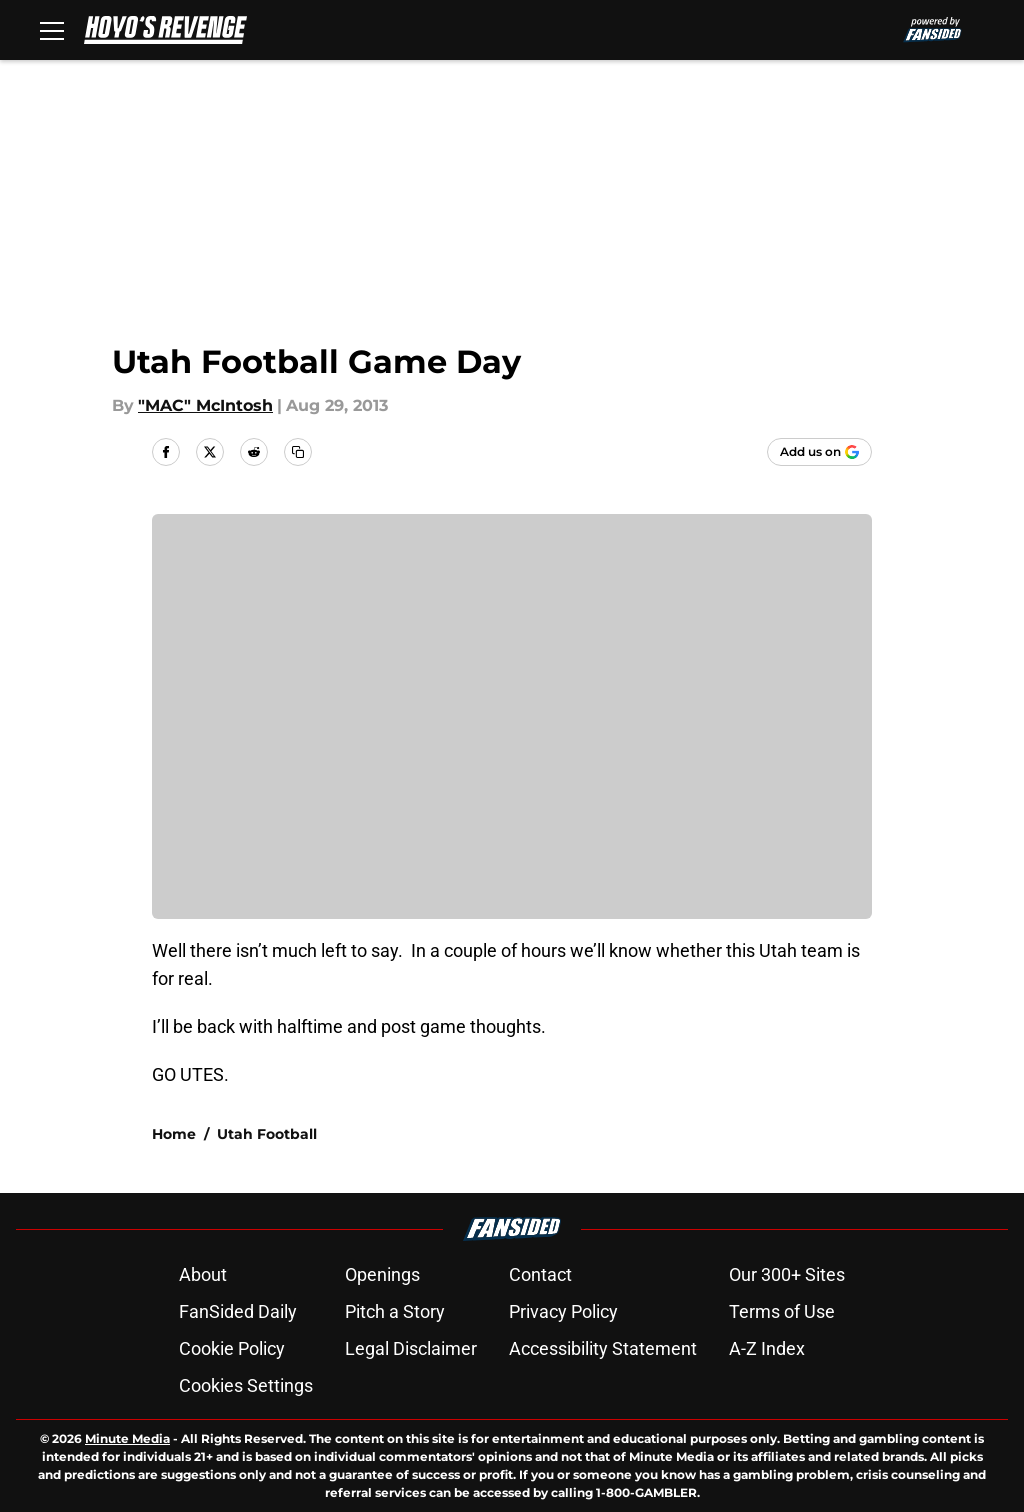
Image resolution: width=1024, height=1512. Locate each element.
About (203, 1274)
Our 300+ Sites (787, 1274)
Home (174, 1134)
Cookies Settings (246, 1385)
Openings (382, 1274)
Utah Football (267, 1134)
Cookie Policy (232, 1348)
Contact (540, 1274)
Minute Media (127, 1438)
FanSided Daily (238, 1311)
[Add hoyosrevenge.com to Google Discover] (819, 452)
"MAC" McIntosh (205, 405)
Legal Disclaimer (411, 1348)
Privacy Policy (563, 1311)
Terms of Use (782, 1311)
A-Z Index (767, 1348)
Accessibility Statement (603, 1348)
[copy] (298, 452)
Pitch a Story (395, 1311)
